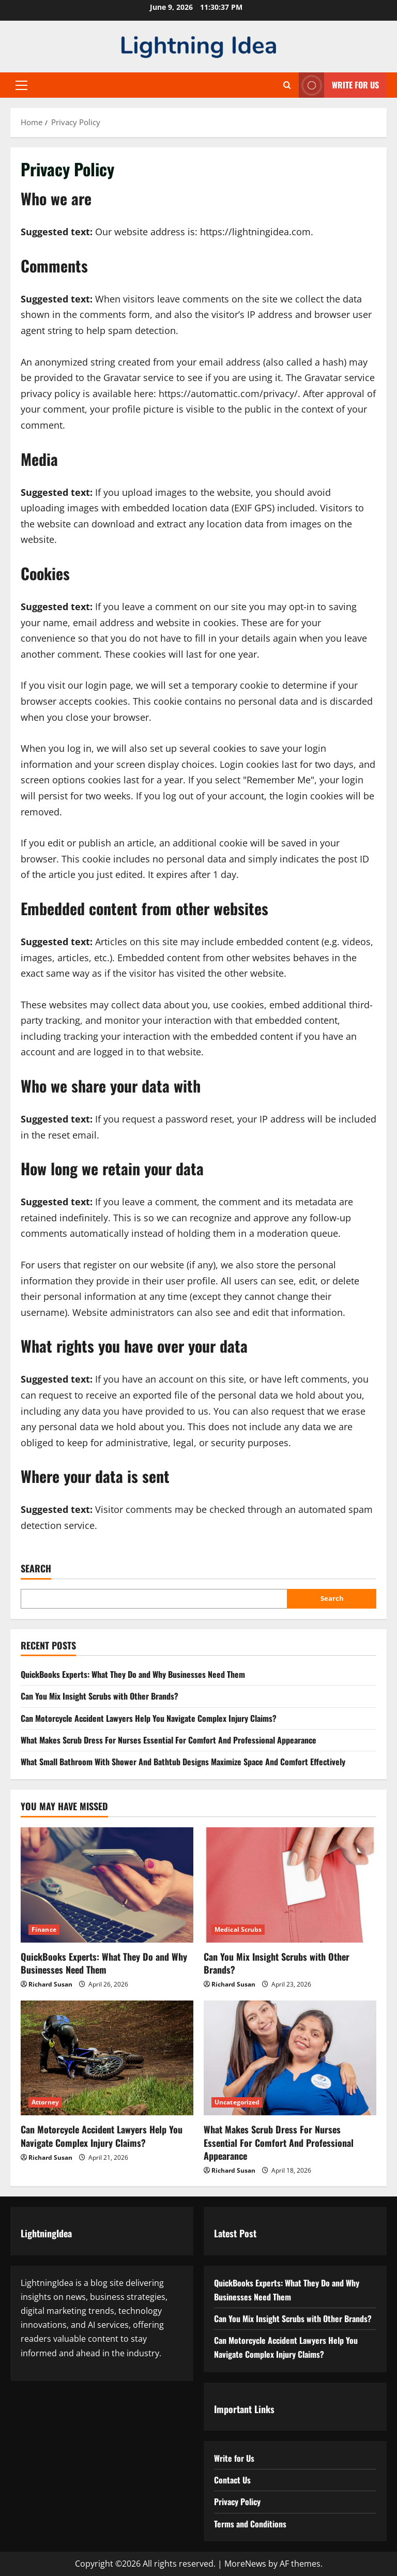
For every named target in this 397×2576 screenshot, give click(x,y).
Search (36, 1568)
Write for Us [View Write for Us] (339, 85)
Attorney (45, 2102)
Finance (44, 1929)
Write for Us (234, 2458)
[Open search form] (287, 85)
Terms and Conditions (250, 2524)
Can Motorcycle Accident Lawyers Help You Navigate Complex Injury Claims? (149, 1718)
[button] (21, 85)
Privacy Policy (237, 2501)
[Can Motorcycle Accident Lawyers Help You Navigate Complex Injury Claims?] (107, 2058)
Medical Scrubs (238, 1929)
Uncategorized (237, 2102)
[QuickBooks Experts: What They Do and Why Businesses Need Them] (107, 1885)
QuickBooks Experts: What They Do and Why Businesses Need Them (133, 1674)
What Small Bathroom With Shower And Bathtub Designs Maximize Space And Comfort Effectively (183, 1761)
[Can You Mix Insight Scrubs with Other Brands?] (290, 1885)
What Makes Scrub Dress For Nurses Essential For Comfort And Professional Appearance (168, 1740)
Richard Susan (50, 1984)
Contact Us (232, 2480)
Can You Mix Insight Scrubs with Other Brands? (99, 1696)
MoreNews (245, 2563)
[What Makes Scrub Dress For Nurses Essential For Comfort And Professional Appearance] (290, 2058)
